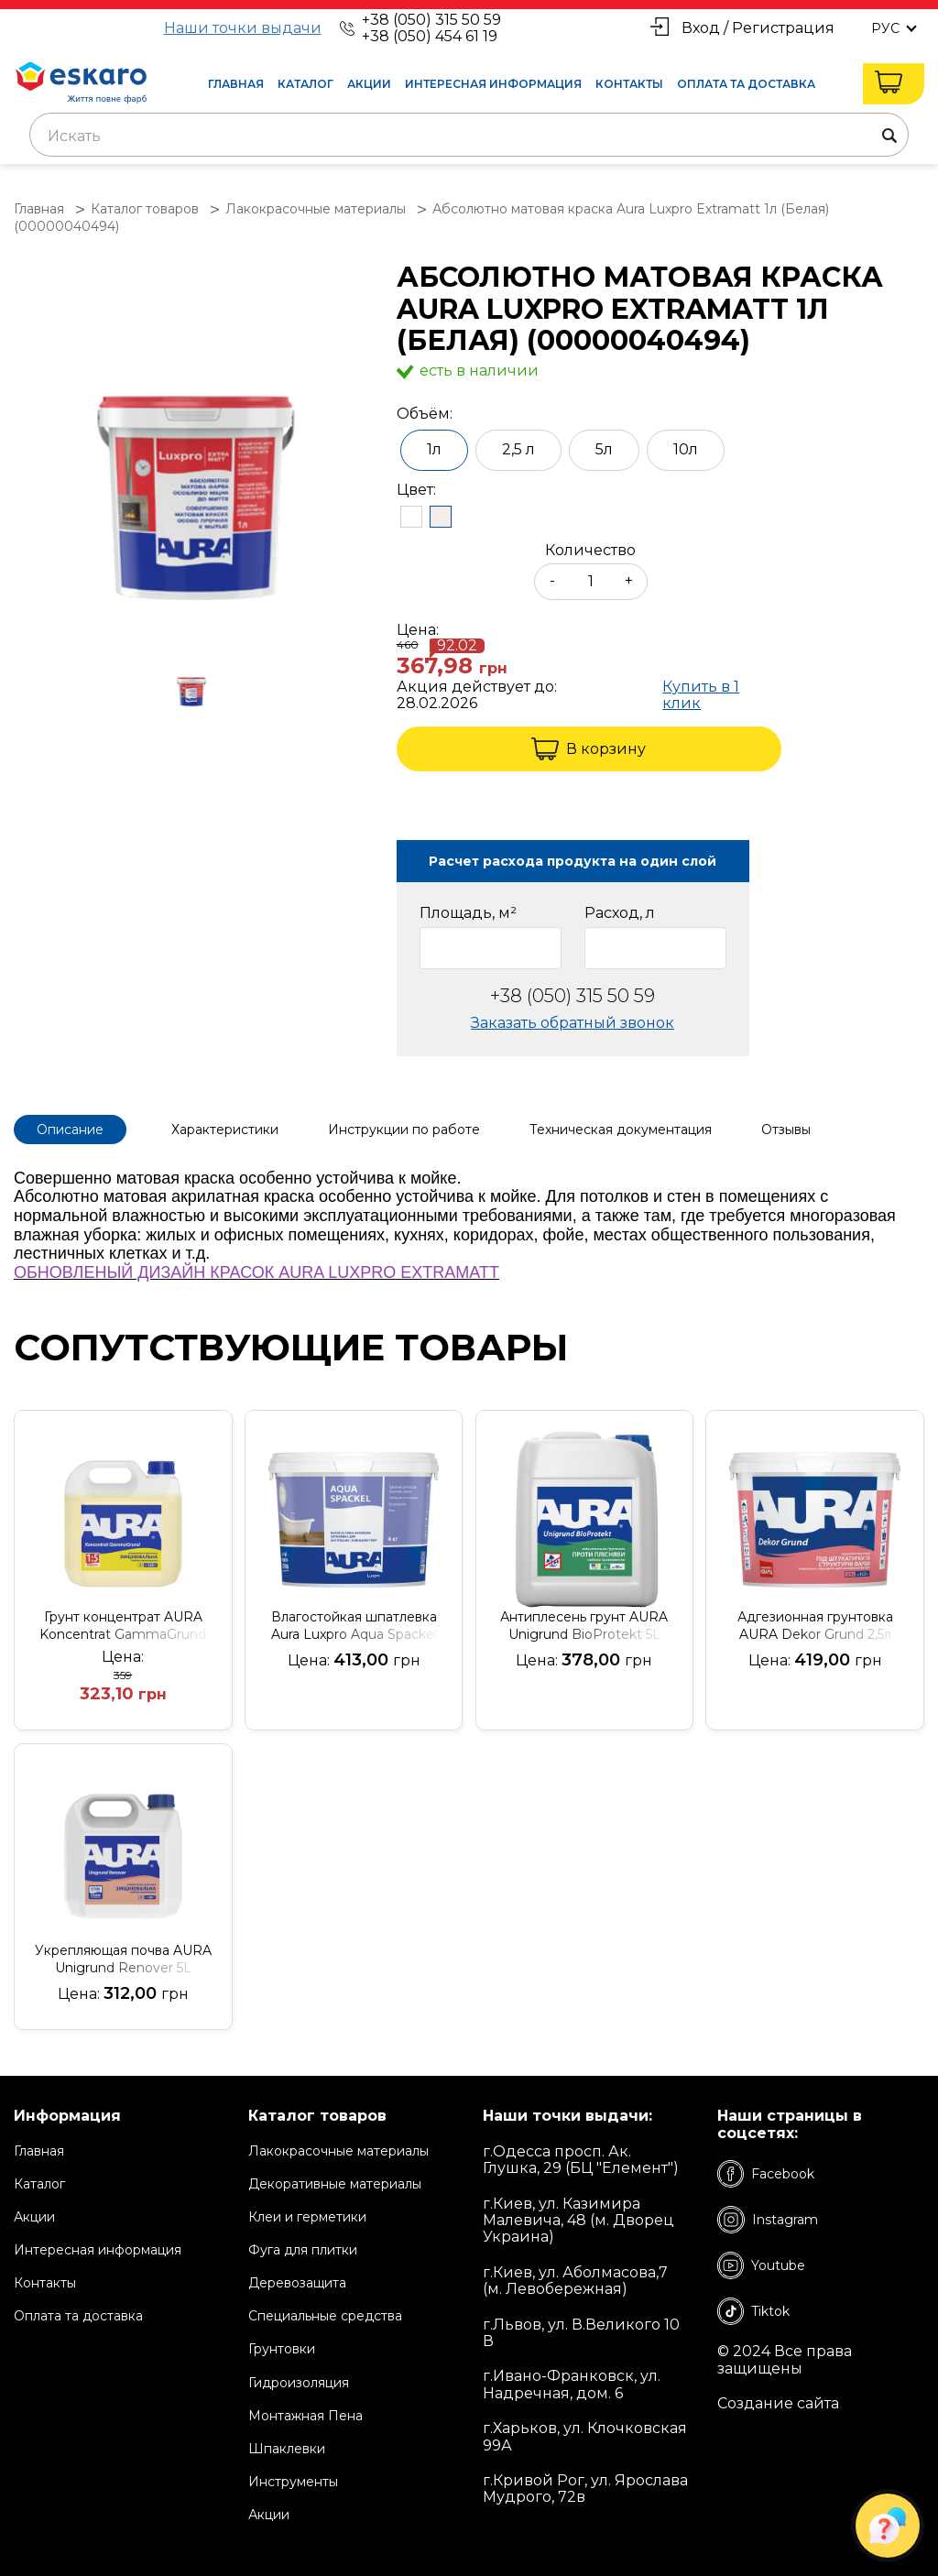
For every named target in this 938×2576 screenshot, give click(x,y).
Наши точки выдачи (243, 28)
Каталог (305, 84)
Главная (236, 84)
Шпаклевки (286, 2448)
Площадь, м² (468, 913)
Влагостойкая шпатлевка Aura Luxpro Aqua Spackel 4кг (354, 1626)
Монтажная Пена (305, 2415)
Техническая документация (620, 1129)
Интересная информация (493, 84)
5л (604, 449)
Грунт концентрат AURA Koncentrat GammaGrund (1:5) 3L (122, 1626)
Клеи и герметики (307, 2217)
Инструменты (293, 2481)
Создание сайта (778, 2404)
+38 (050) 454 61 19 (429, 36)
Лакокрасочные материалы (338, 2151)
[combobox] (469, 135)
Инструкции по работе (404, 1129)
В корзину (588, 748)
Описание (70, 1129)
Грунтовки (281, 2348)
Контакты (629, 84)
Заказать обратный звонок (572, 1022)
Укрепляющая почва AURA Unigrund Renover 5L (123, 1959)
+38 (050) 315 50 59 (431, 19)
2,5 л (518, 449)
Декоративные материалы (334, 2184)
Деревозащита (297, 2283)
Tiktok (753, 2311)
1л (434, 449)
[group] (196, 446)
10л (685, 449)
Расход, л (619, 913)
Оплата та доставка (746, 84)
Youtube (761, 2265)
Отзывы (786, 1129)
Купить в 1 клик (700, 695)
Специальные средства (325, 2316)
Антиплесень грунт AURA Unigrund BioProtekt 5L (584, 1626)
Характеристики (224, 1129)
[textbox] (469, 136)
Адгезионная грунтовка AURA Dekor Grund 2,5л (815, 1626)
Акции (369, 84)
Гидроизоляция (298, 2382)
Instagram (767, 2219)
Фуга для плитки (302, 2250)
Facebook (765, 2174)
